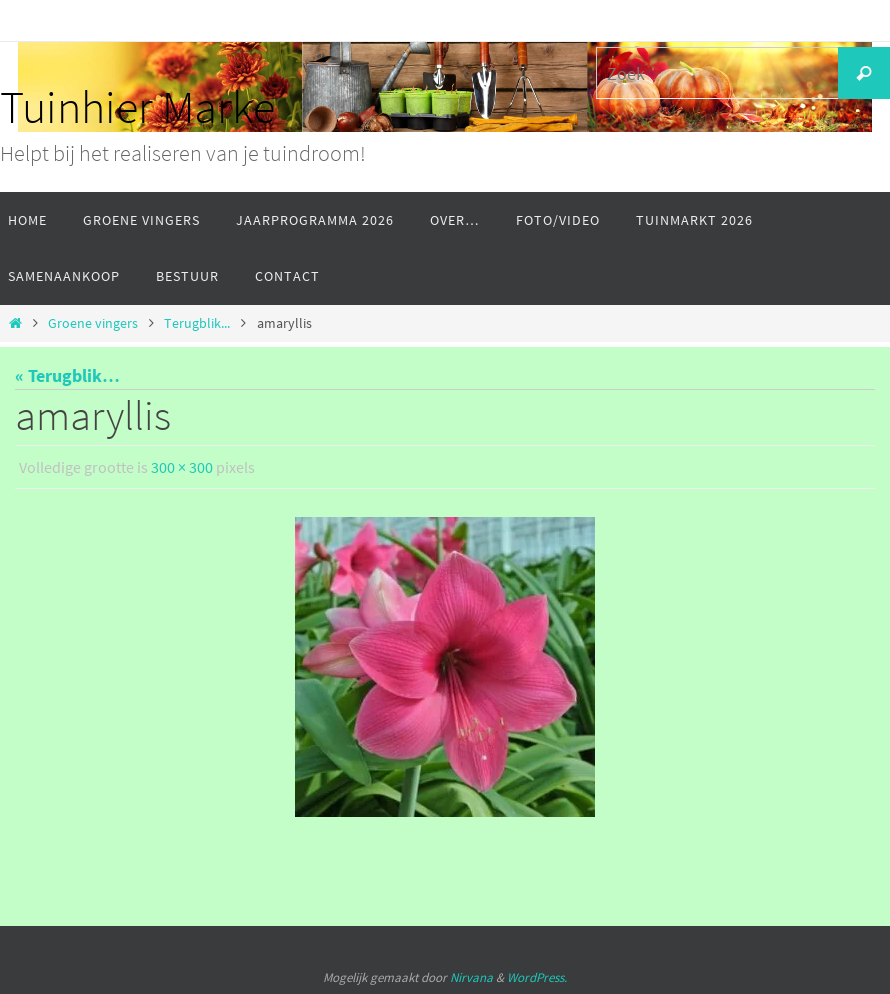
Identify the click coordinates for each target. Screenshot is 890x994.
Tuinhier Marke (137, 107)
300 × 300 (182, 467)
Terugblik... (197, 323)
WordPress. (537, 977)
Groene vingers (93, 323)
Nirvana (471, 977)
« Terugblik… (67, 375)
